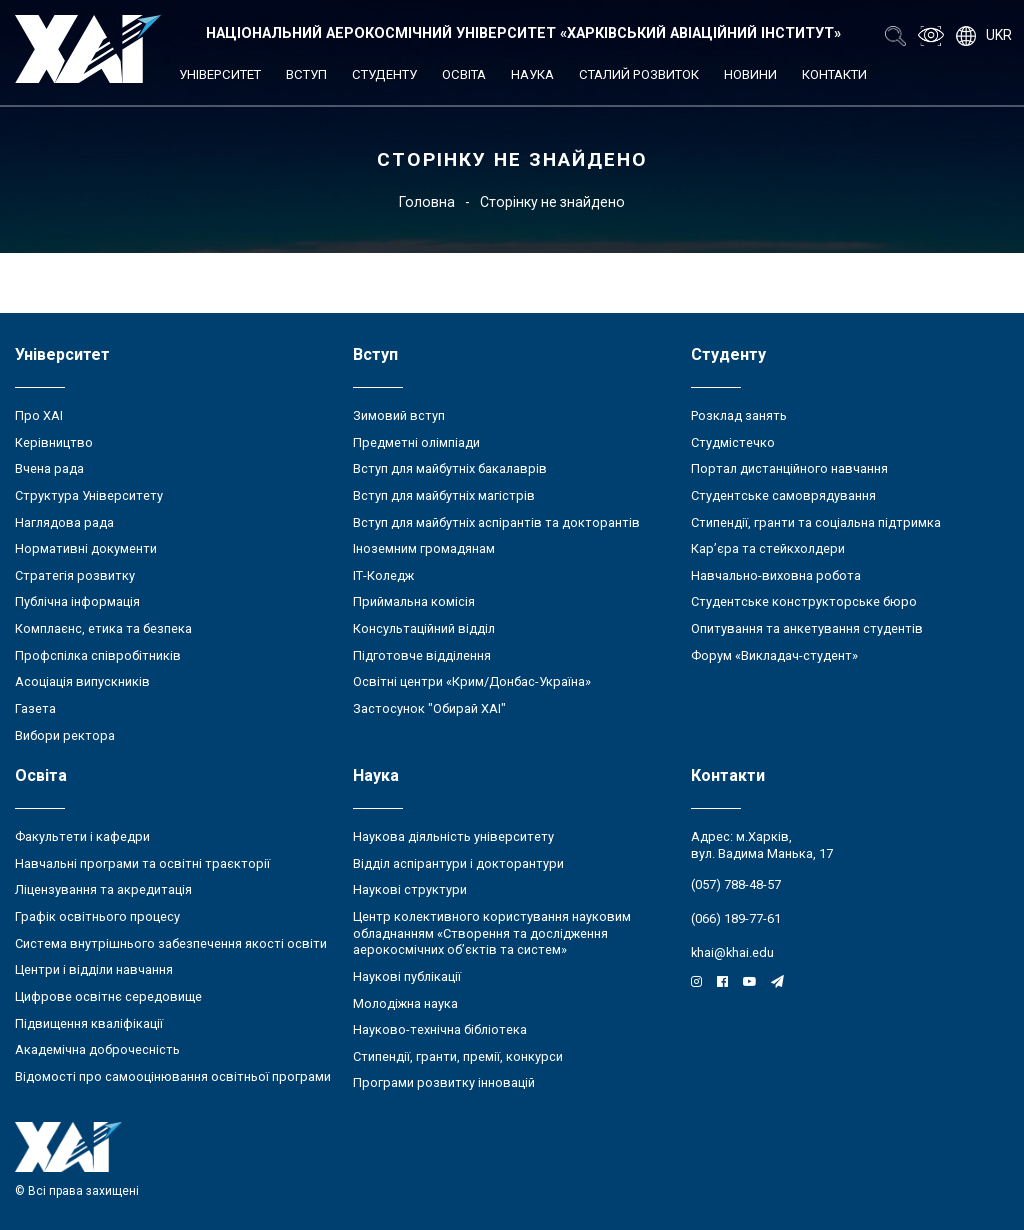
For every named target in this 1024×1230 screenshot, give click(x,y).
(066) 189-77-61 (736, 918)
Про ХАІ (39, 415)
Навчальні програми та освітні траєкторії (142, 863)
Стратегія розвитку (75, 575)
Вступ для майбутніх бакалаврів (450, 468)
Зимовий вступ (399, 415)
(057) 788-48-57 (736, 884)
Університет (220, 74)
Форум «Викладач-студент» (774, 655)
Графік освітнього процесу (97, 916)
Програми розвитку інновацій (444, 1082)
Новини (750, 74)
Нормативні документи (86, 548)
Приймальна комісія (414, 601)
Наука (532, 74)
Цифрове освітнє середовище (108, 996)
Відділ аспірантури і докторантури (458, 863)
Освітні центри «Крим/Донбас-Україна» (472, 681)
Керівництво (54, 442)
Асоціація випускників (82, 681)
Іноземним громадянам (424, 548)
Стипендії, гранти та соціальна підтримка (816, 522)
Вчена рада (49, 468)
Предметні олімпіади (416, 442)
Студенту (384, 74)
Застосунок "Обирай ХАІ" (429, 708)
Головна (427, 202)
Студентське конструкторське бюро (804, 601)
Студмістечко (733, 442)
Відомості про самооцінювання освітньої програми (173, 1076)
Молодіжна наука (405, 1003)
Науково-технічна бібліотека (440, 1029)
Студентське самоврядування (783, 495)
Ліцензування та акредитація (103, 889)
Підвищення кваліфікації (89, 1023)
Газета (35, 708)
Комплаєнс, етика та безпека (103, 628)
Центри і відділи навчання (94, 969)
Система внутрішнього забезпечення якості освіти (171, 943)
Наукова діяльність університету (453, 836)
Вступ (306, 74)
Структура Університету (89, 495)
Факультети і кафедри (82, 836)
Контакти (834, 74)
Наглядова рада (64, 522)
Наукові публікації (407, 976)
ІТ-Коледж (383, 575)
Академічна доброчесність (97, 1049)
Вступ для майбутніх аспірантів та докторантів (496, 522)
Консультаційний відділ (424, 628)
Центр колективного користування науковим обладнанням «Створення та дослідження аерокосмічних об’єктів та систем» (492, 933)
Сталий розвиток (639, 74)
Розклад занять (739, 415)
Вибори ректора (65, 735)
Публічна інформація (77, 601)
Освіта (464, 74)
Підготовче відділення (422, 655)
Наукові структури (410, 889)
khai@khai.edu (732, 952)
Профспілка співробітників (98, 655)
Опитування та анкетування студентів (807, 628)
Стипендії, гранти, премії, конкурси (458, 1056)
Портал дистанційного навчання (789, 468)
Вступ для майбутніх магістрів (444, 495)
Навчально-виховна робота (776, 575)
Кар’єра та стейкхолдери (768, 548)
